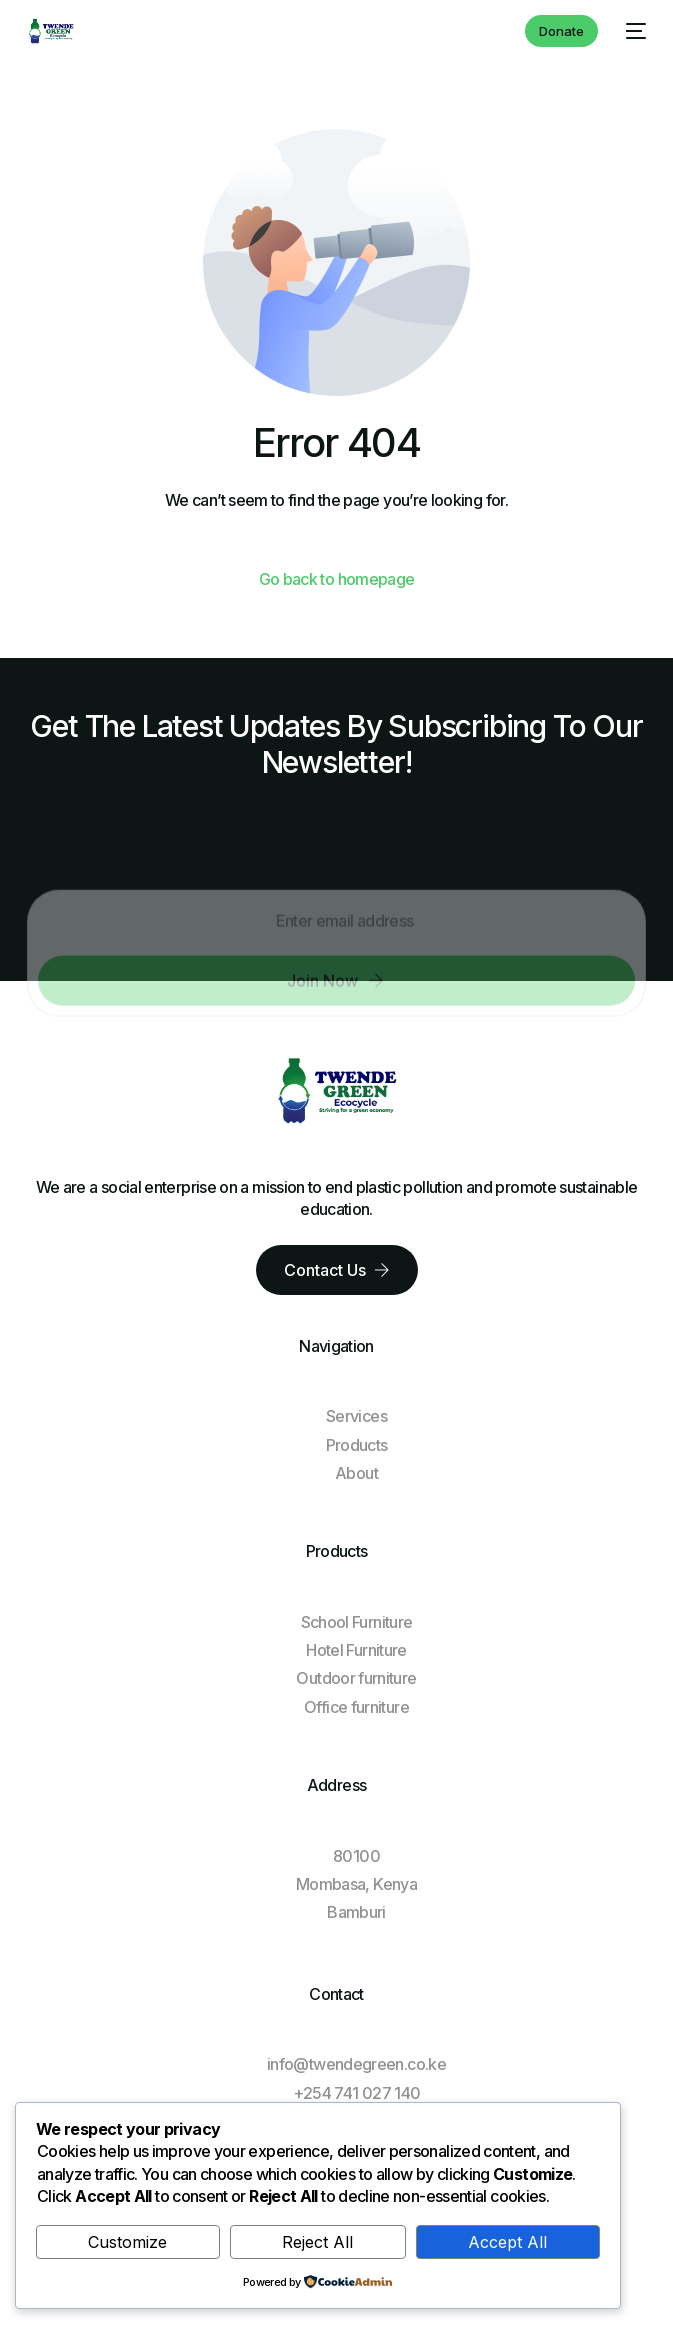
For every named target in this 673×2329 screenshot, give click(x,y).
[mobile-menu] (632, 31)
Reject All (317, 2242)
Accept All (507, 2242)
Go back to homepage (337, 579)
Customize (127, 2242)
